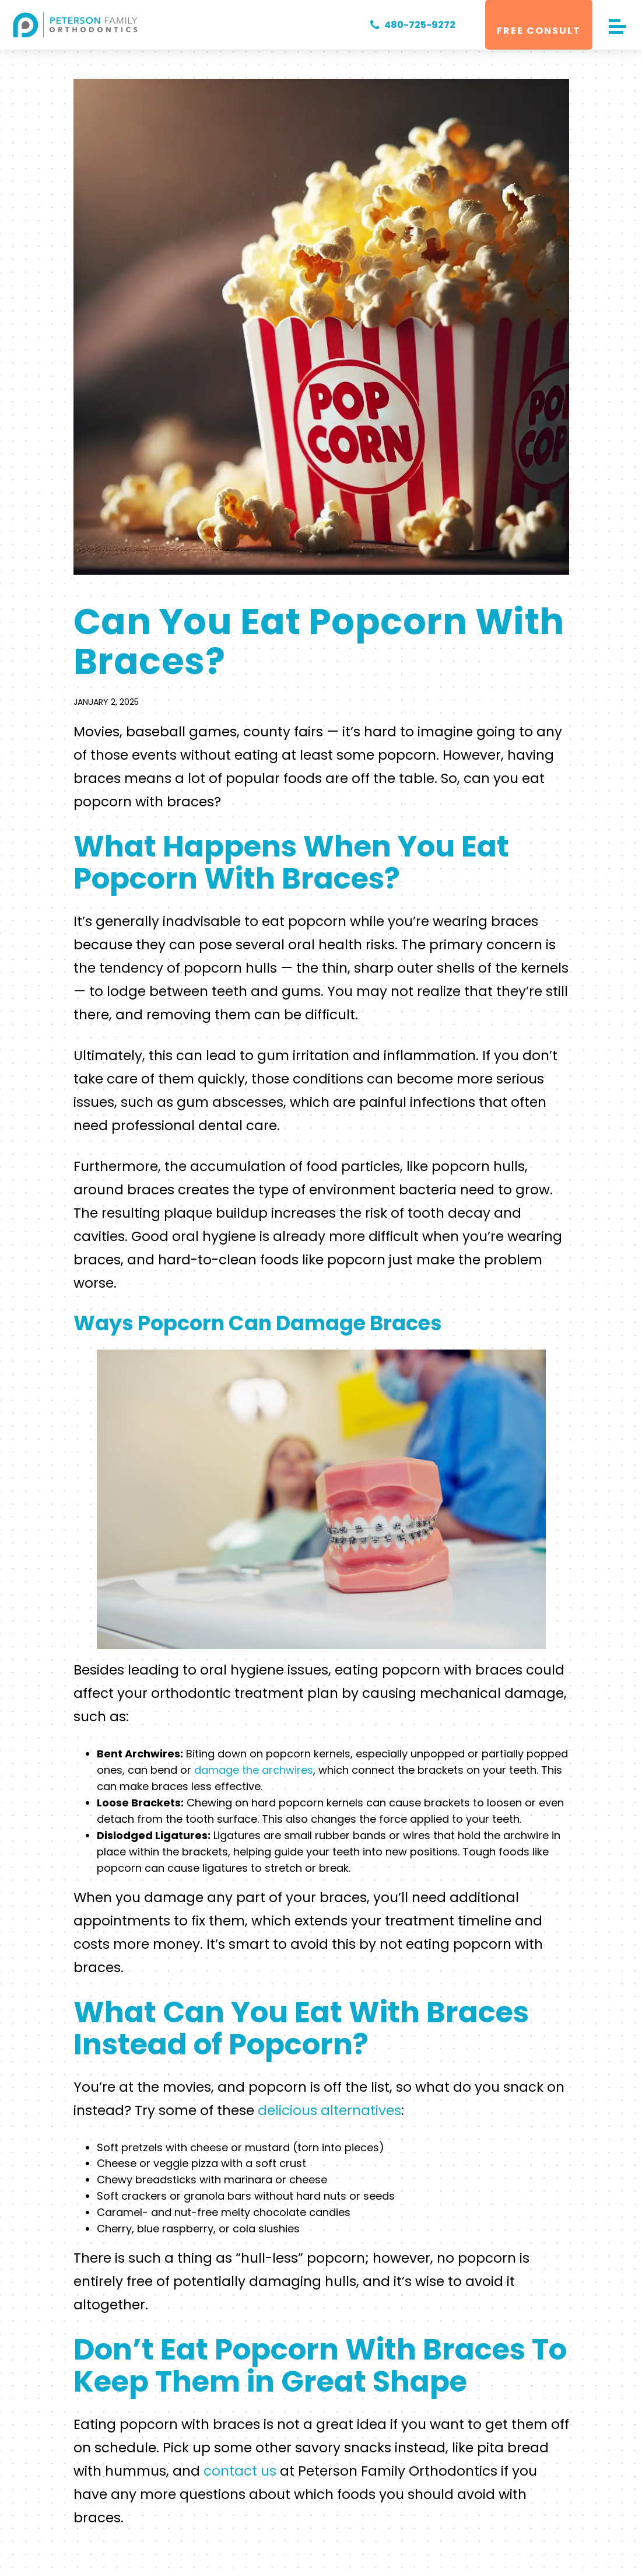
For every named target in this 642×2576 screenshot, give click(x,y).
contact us (240, 2471)
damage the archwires (253, 1770)
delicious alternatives (327, 2110)
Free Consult (539, 30)
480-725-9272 (409, 25)
